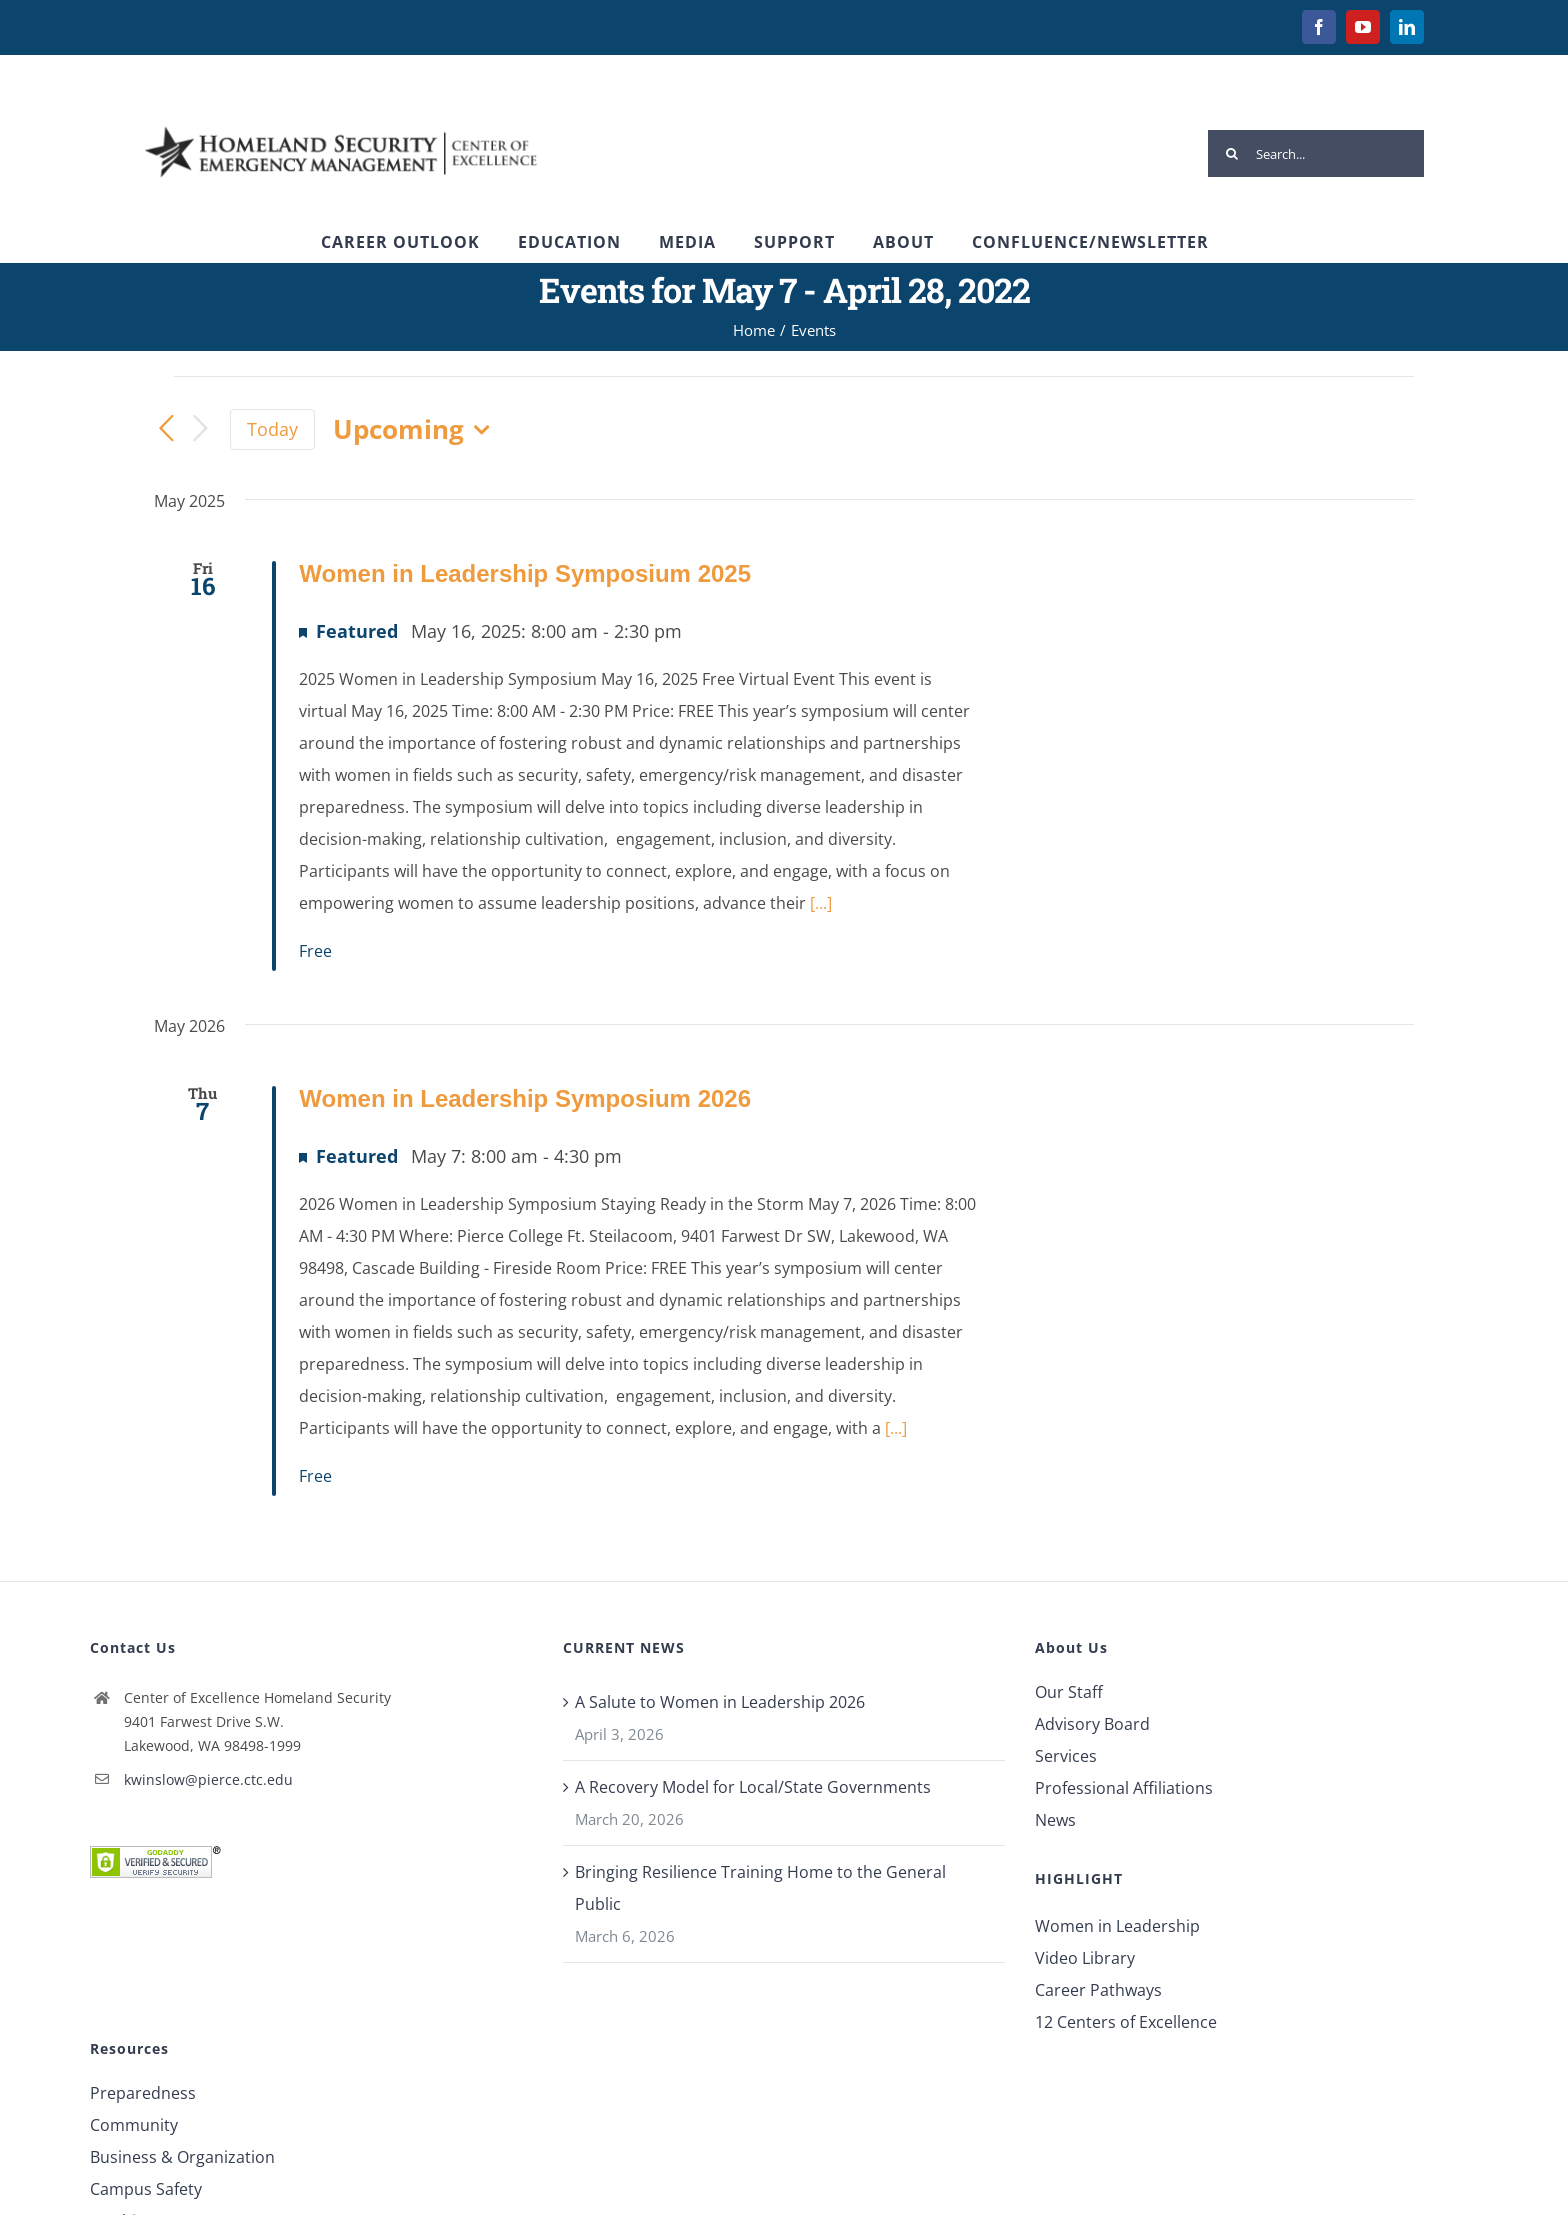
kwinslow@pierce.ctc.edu (208, 1779)
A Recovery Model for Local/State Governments (753, 1787)
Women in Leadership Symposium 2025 (525, 573)
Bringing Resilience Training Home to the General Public (760, 1888)
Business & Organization (182, 2157)
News (1055, 1820)
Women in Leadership (1117, 1926)
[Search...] (1316, 153)
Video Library (1085, 1958)
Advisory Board (1092, 1724)
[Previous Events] (166, 430)
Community (134, 2125)
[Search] (1231, 153)
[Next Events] (200, 429)
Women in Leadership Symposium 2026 (525, 1098)
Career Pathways (1098, 1990)
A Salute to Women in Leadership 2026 (720, 1702)
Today (272, 429)
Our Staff (1069, 1692)
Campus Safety (146, 2189)
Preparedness (143, 2093)
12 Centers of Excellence (1126, 2022)
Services (1066, 1756)
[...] (821, 903)
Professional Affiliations (1124, 1788)
